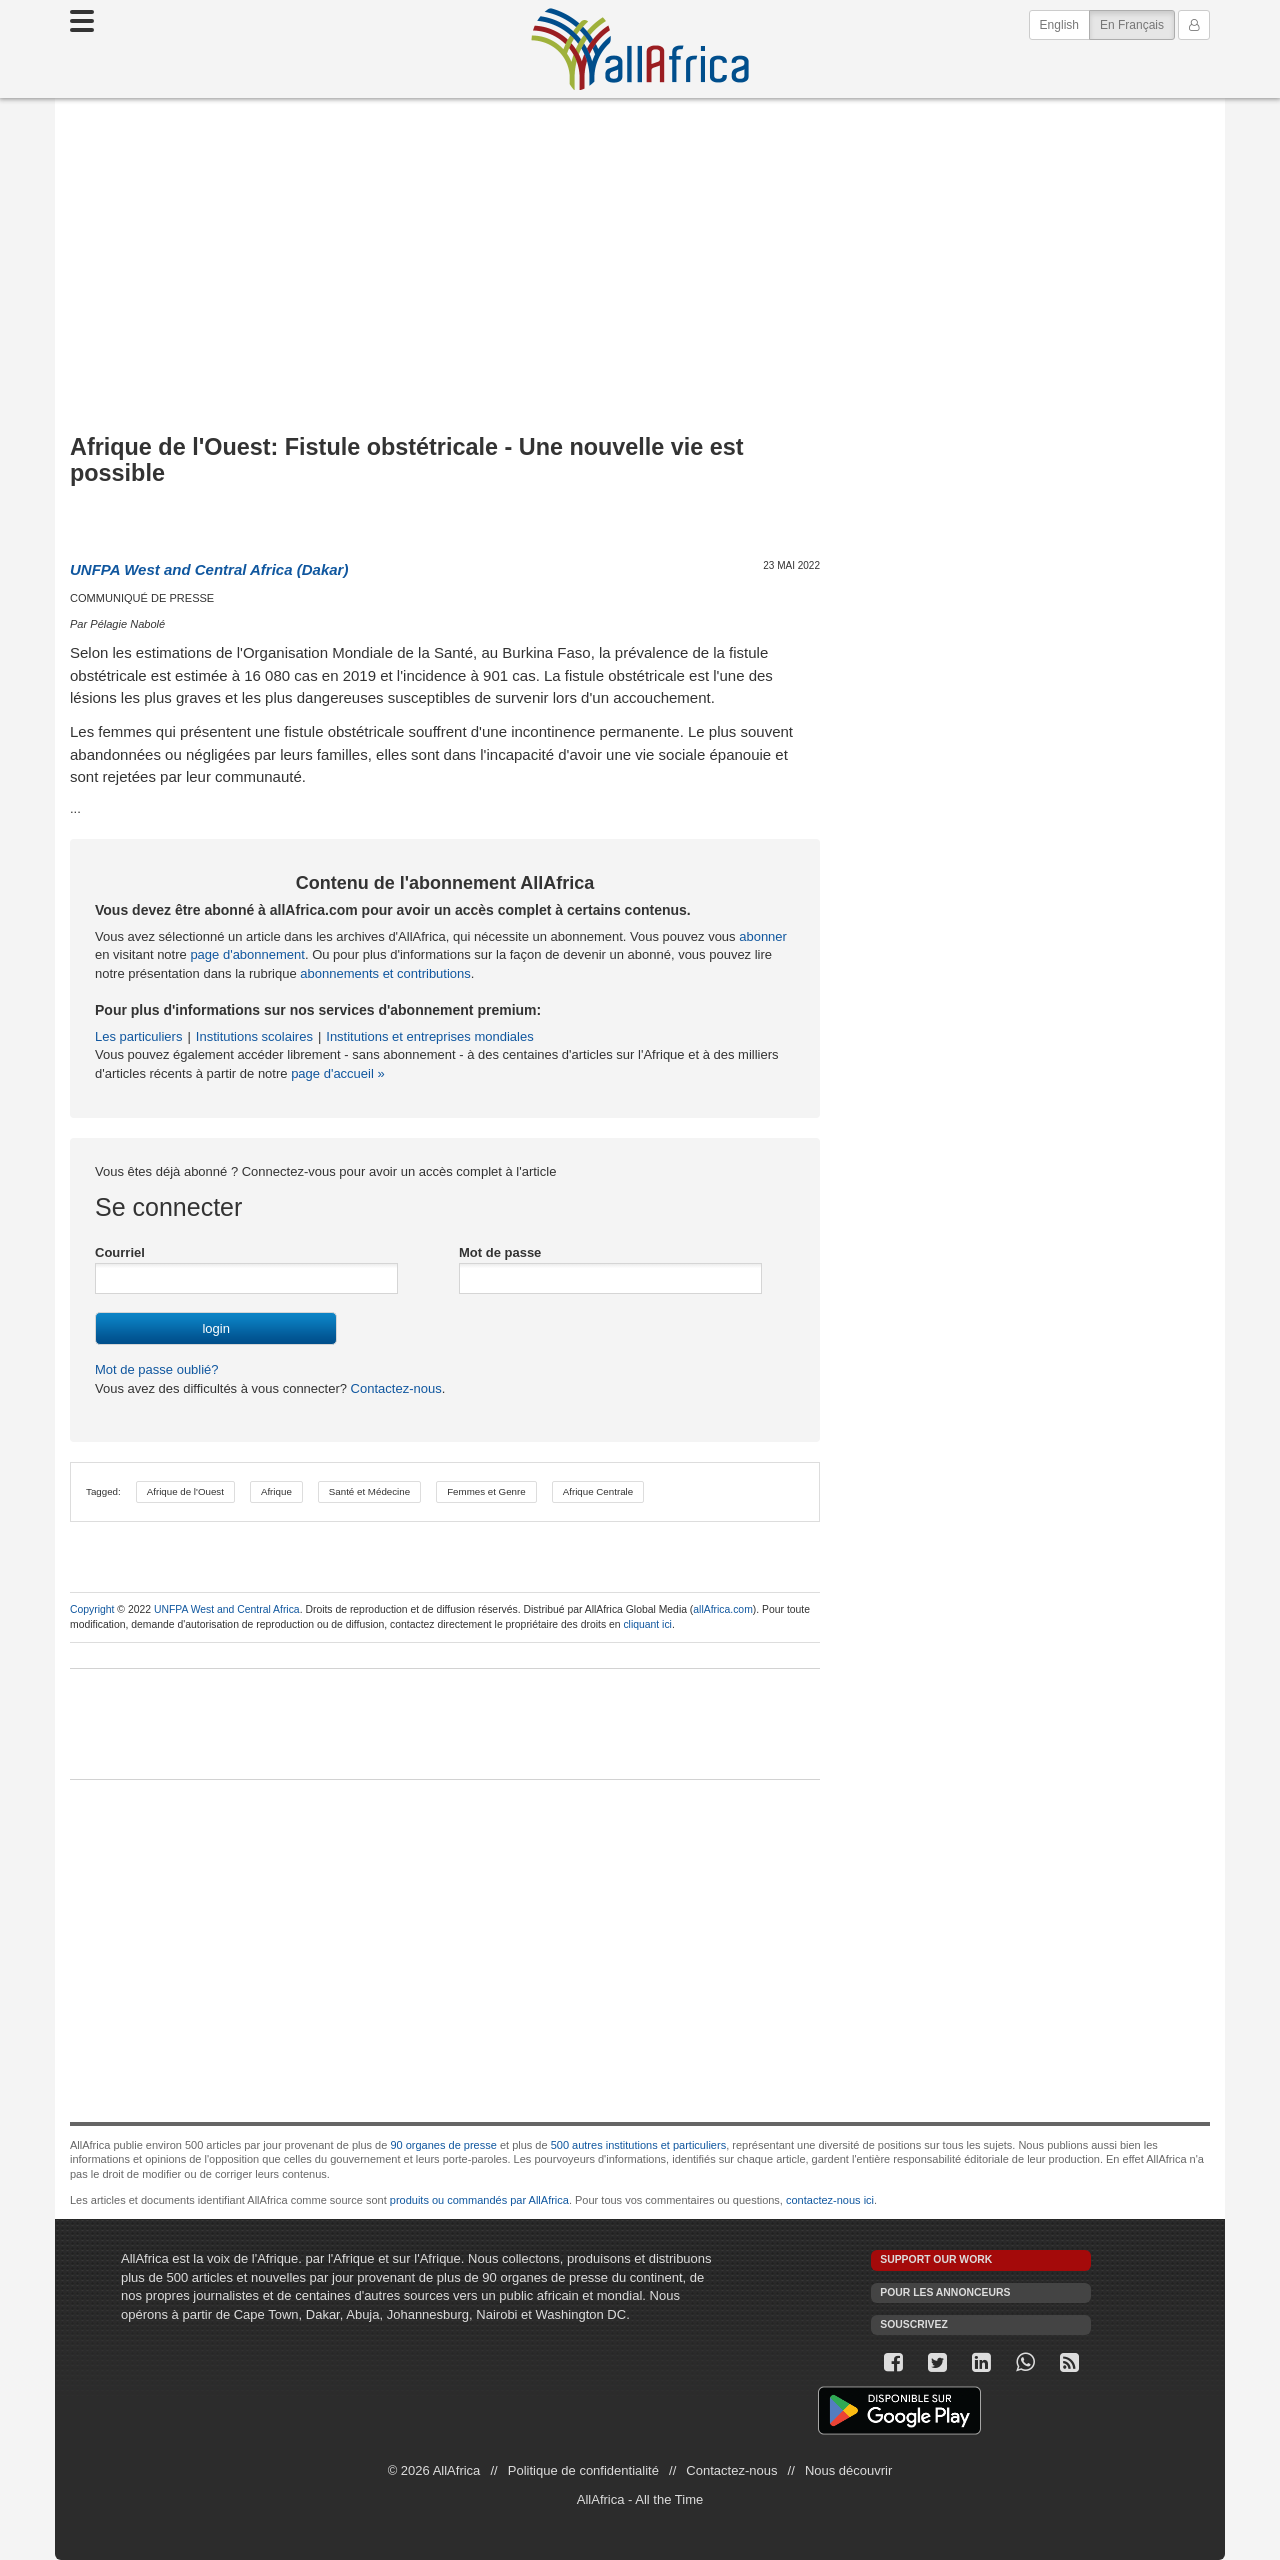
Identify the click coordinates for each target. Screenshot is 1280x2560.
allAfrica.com (722, 1609)
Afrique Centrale (598, 1491)
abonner (763, 936)
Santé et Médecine (369, 1491)
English (1059, 25)
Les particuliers (138, 1036)
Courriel (120, 1252)
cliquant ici (647, 1624)
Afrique (276, 1491)
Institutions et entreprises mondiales (429, 1036)
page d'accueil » (338, 1073)
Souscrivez (914, 2324)
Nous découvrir (848, 2470)
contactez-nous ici (830, 2200)
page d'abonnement (247, 954)
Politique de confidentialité (583, 2470)
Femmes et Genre (486, 1491)
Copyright (92, 1609)
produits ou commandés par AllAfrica (479, 2200)
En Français (1137, 23)
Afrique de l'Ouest (185, 1491)
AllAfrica (640, 49)
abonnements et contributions (385, 973)
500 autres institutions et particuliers (638, 2145)
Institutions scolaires (254, 1036)
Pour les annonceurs (945, 2292)
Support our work (936, 2259)
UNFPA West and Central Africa (227, 1609)
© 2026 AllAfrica (434, 2470)
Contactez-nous (394, 1388)
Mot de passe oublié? (157, 1369)
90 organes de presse (443, 2145)
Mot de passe (500, 1252)
